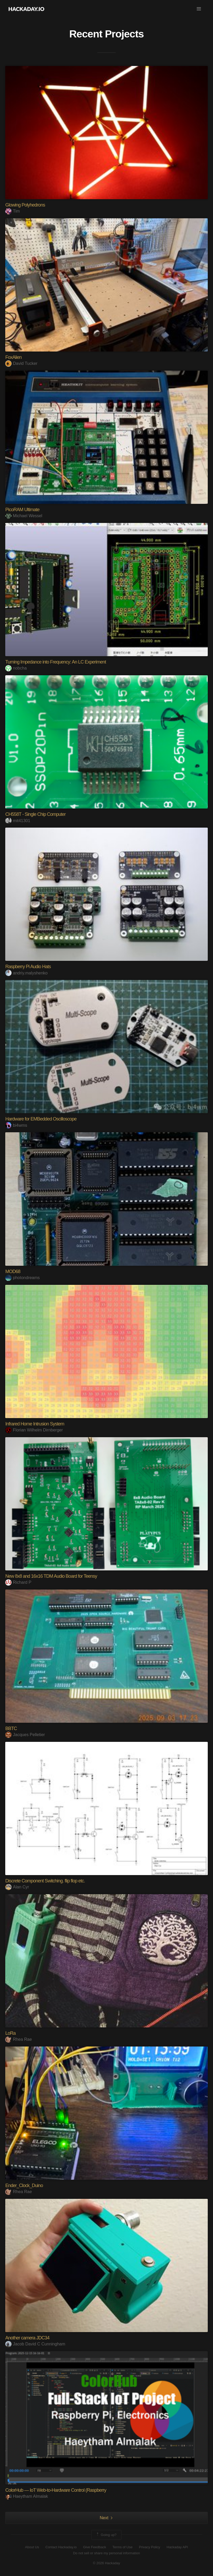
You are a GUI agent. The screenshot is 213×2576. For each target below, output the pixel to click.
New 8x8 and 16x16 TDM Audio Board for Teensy (51, 1576)
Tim (12, 211)
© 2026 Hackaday (106, 2563)
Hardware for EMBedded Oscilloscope (40, 1119)
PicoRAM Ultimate (22, 509)
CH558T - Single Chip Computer (35, 814)
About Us (32, 2547)
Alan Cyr (17, 1887)
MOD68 (12, 1271)
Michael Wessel (23, 516)
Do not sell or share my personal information (106, 2553)
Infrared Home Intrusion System (34, 1423)
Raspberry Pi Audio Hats (28, 966)
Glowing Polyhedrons (25, 205)
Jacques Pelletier (25, 1734)
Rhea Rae (18, 2039)
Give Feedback (94, 2547)
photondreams (22, 1277)
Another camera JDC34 (27, 2337)
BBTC (11, 1728)
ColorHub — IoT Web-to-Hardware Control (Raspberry (55, 2490)
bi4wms (16, 1125)
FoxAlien (13, 357)
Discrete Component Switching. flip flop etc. (45, 1880)
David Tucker (21, 363)
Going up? (105, 2535)
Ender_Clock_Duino (24, 2185)
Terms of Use (123, 2547)
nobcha (16, 668)
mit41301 (17, 820)
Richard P (18, 1582)
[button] (199, 9)
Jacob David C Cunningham (35, 2344)
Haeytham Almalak (26, 2496)
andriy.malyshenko (26, 973)
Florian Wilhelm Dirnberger (34, 1430)
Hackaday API (177, 2547)
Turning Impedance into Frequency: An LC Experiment (55, 662)
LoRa (10, 2033)
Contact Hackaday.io (61, 2547)
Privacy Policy (149, 2547)
